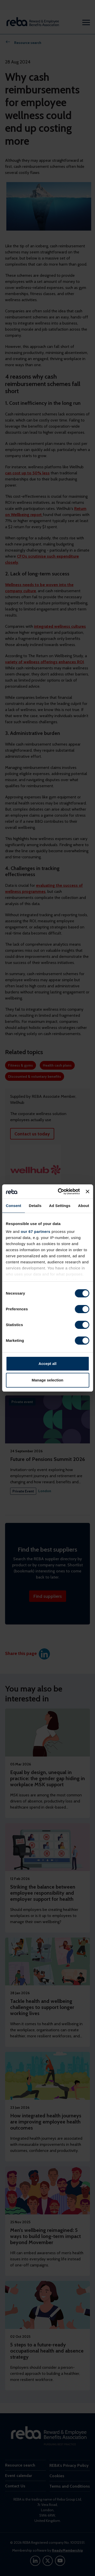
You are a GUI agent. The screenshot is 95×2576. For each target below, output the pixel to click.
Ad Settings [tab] (59, 1205)
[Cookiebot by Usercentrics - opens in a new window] (60, 1191)
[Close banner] (87, 1191)
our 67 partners (35, 1231)
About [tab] (83, 1205)
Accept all (47, 1363)
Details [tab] (35, 1205)
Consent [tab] (13, 1205)
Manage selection (47, 1380)
